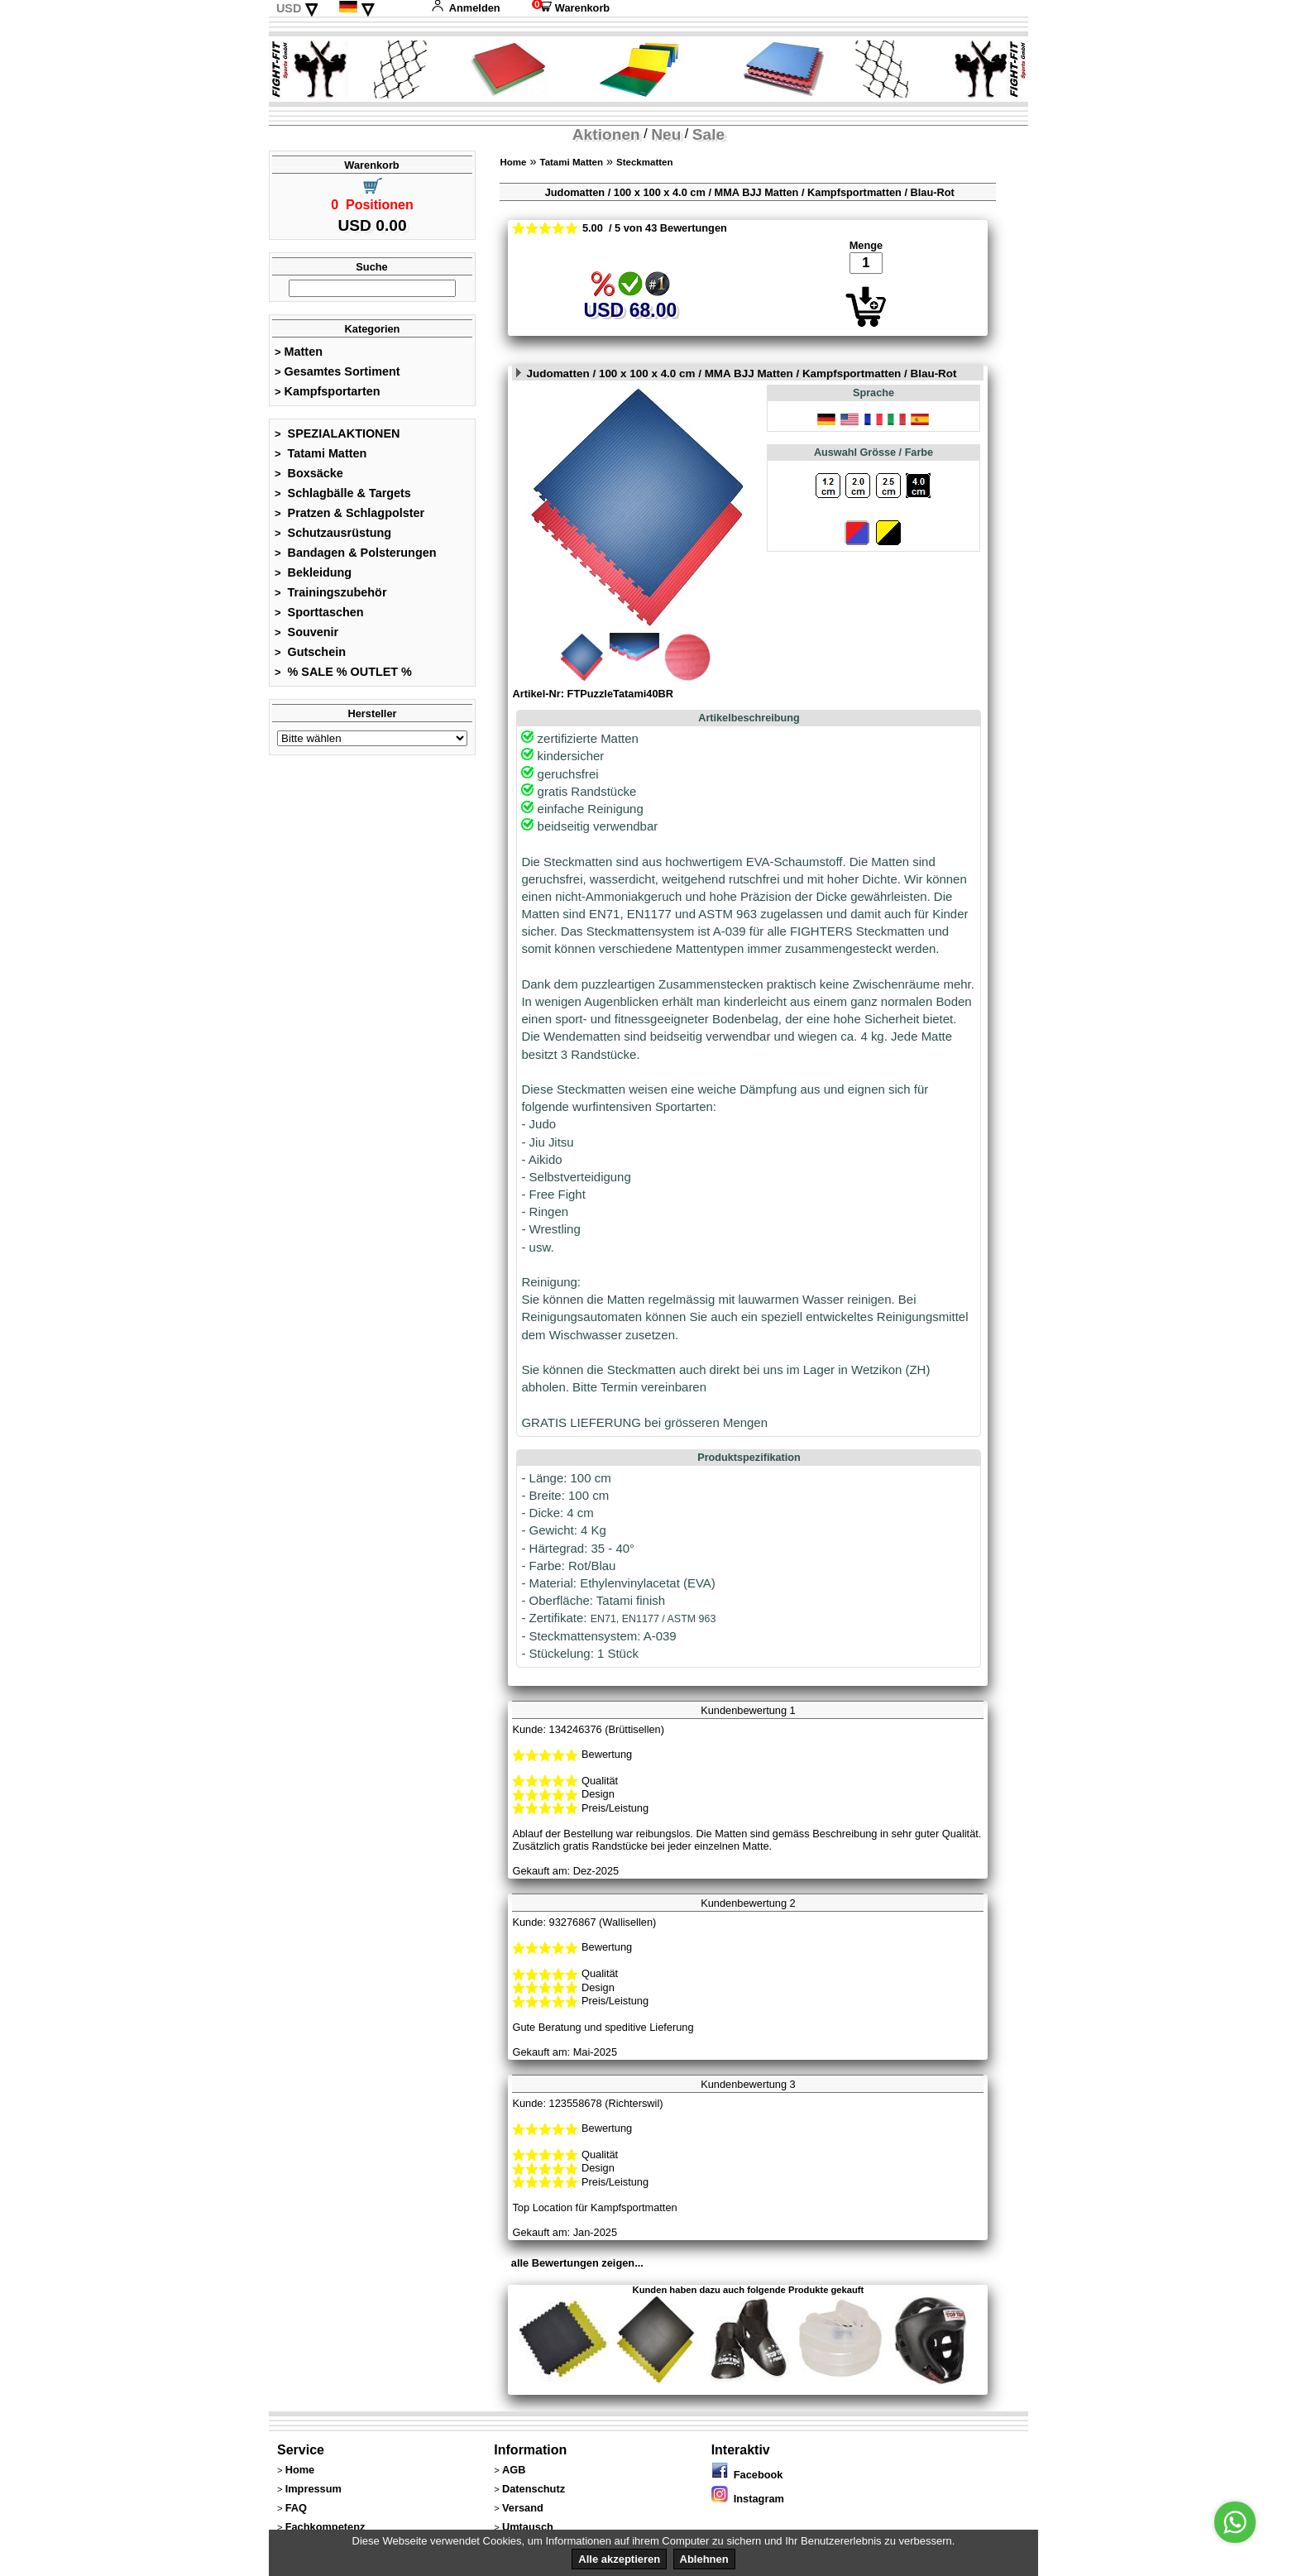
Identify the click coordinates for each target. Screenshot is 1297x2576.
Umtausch (527, 2527)
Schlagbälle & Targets (343, 493)
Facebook (747, 2474)
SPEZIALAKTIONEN (337, 433)
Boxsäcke (309, 473)
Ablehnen (704, 2559)
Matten (299, 351)
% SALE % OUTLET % (343, 671)
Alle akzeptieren (619, 2559)
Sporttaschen (319, 612)
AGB (513, 2469)
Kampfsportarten (327, 391)
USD (288, 8)
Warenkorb (571, 8)
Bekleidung (313, 572)
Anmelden (466, 8)
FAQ (296, 2508)
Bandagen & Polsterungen (355, 552)
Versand (522, 2508)
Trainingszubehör (331, 592)
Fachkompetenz (325, 2527)
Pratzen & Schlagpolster (349, 513)
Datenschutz (533, 2489)
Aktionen (606, 134)
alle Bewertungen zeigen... (577, 2263)
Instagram (747, 2498)
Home (513, 162)
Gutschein (310, 651)
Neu (666, 134)
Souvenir (306, 632)
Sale (708, 134)
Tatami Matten (320, 453)
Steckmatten (644, 162)
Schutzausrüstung (333, 532)
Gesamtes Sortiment (337, 371)
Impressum (313, 2489)
